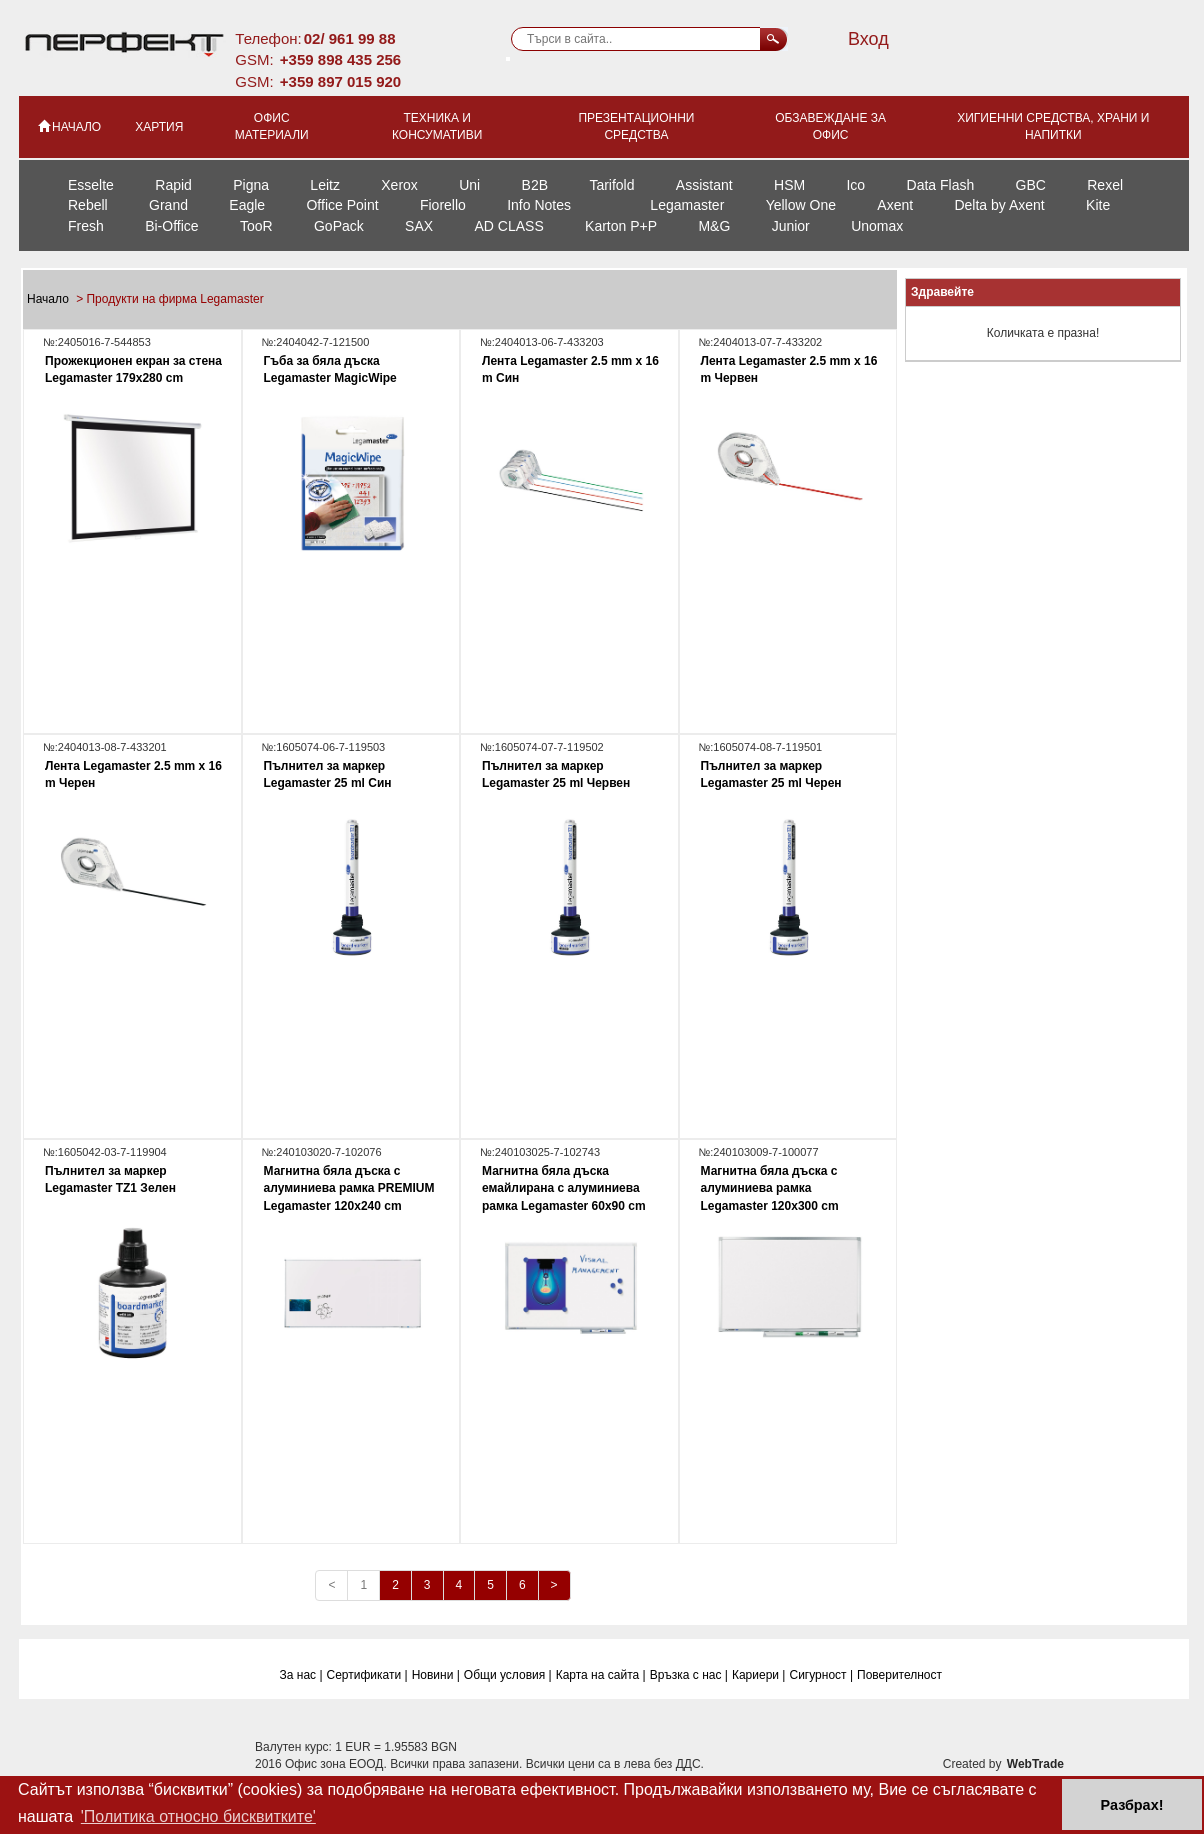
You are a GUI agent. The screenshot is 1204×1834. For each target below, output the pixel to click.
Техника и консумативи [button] (437, 126)
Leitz (325, 185)
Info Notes (539, 205)
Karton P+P (621, 226)
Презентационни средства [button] (636, 126)
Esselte (91, 185)
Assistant (704, 185)
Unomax (877, 226)
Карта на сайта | (601, 1675)
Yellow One (801, 205)
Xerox (399, 185)
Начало (49, 299)
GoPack (339, 226)
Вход (868, 39)
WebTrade (1035, 1764)
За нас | (301, 1675)
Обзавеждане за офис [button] (830, 126)
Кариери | (759, 1675)
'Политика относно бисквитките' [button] (198, 1816)
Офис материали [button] (272, 126)
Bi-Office (171, 226)
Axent (895, 205)
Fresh (86, 226)
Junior (791, 226)
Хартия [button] (159, 127)
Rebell (88, 205)
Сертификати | (367, 1675)
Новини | (436, 1675)
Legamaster (687, 205)
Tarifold (611, 185)
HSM (789, 185)
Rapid (173, 185)
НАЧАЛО (68, 126)
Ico (855, 185)
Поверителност (899, 1675)
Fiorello (443, 205)
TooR (256, 226)
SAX (419, 226)
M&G (714, 226)
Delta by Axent (999, 205)
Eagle (247, 205)
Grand (168, 205)
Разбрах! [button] (1132, 1805)
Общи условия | (508, 1675)
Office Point (342, 205)
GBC (1031, 185)
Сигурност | (821, 1675)
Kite (1098, 205)
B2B (535, 185)
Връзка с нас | (689, 1675)
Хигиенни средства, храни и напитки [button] (1053, 126)
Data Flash (941, 185)
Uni (469, 185)
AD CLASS (508, 226)
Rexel (1105, 185)
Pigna (251, 185)
